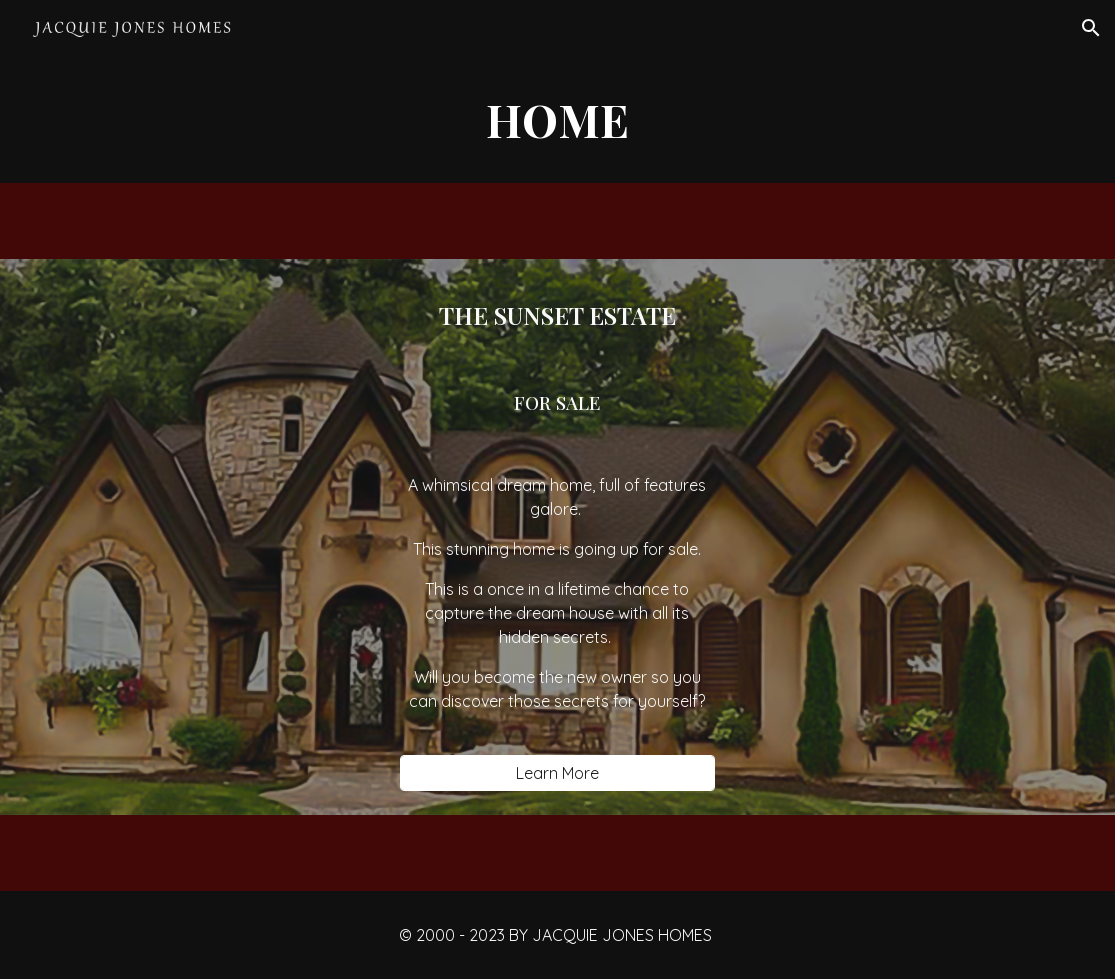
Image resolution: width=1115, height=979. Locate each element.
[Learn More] (557, 773)
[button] (1091, 28)
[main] (558, 119)
